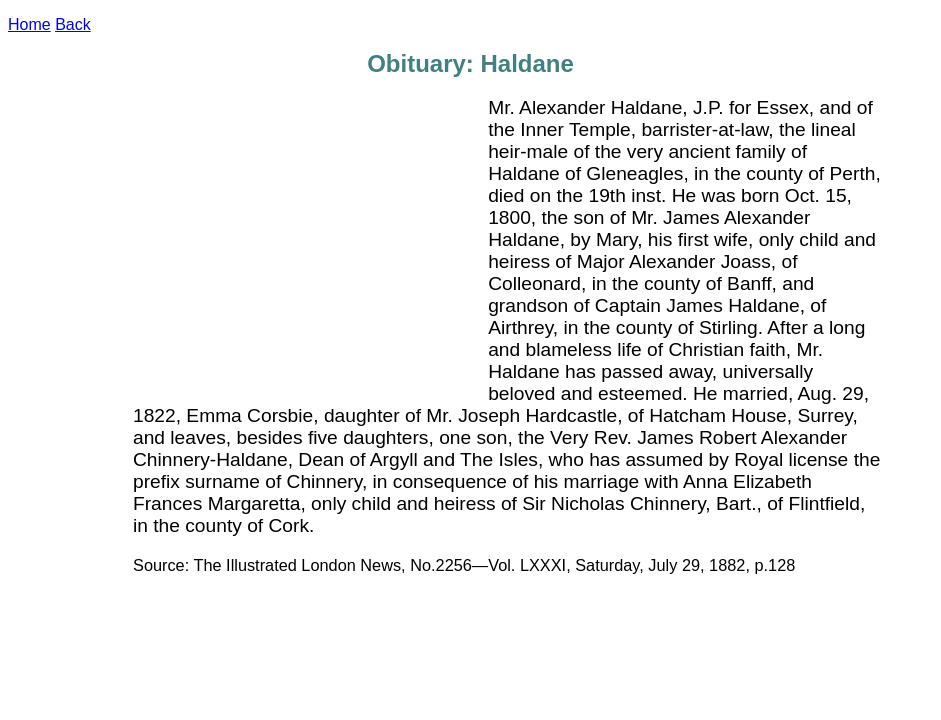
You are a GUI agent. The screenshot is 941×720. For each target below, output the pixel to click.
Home (29, 24)
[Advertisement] (311, 247)
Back (73, 24)
